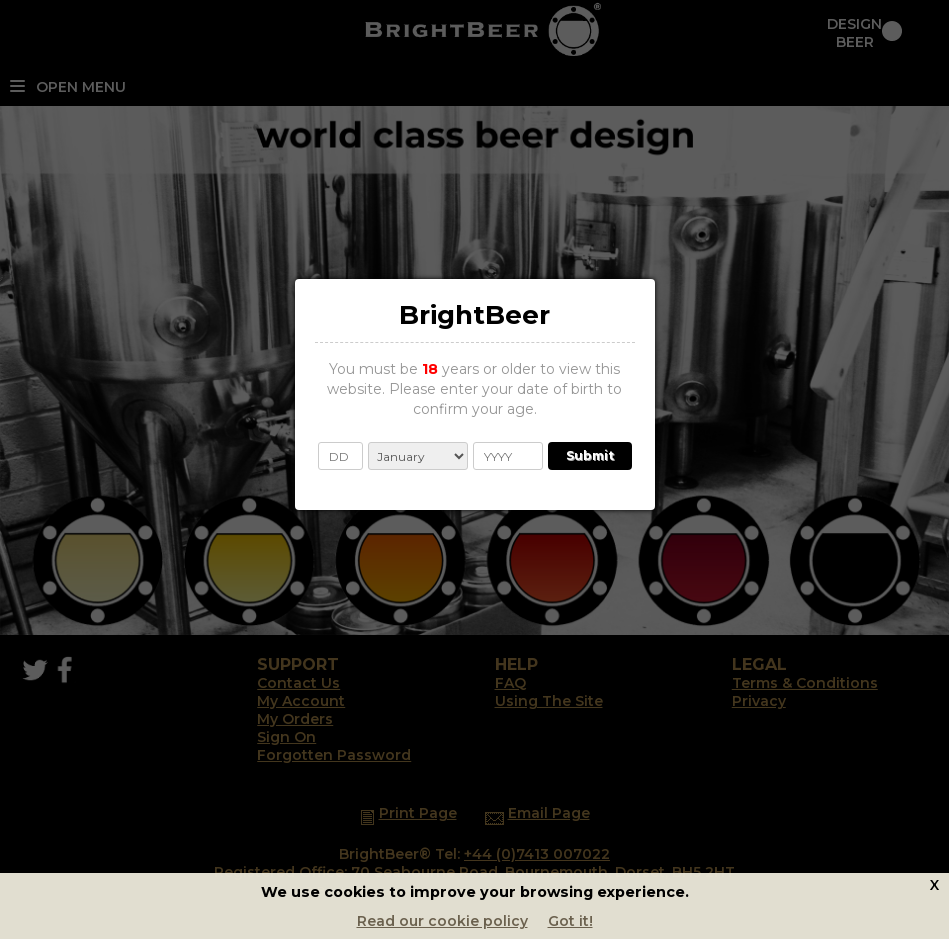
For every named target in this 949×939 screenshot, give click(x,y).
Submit (590, 455)
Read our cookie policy (442, 921)
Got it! (570, 921)
